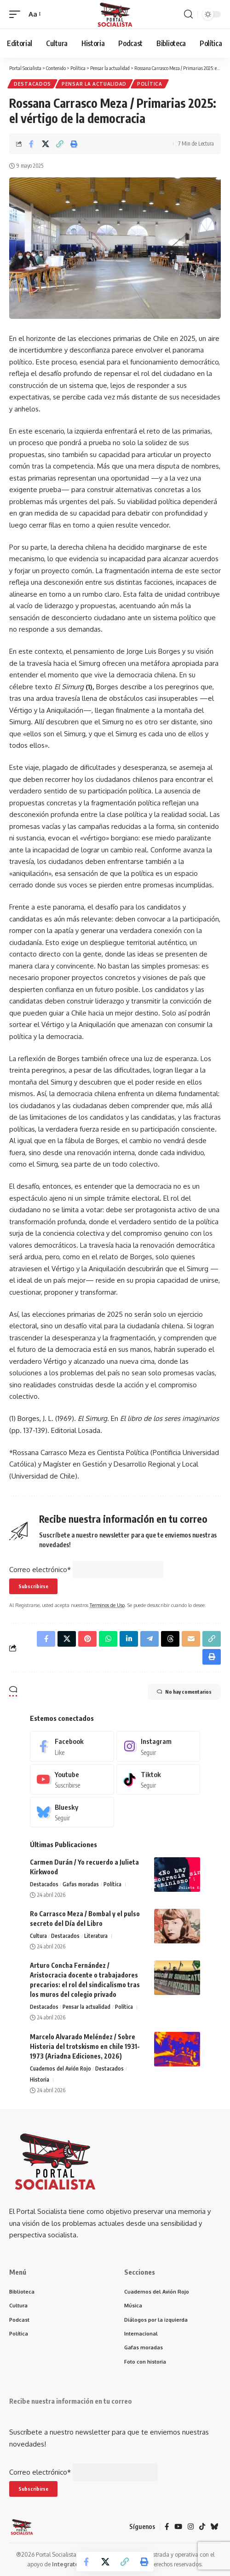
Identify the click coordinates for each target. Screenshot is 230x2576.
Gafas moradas (81, 1884)
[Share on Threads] (170, 1639)
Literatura (96, 1935)
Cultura (38, 1935)
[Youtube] (72, 1779)
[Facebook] (72, 1746)
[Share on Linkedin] (129, 1639)
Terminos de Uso (107, 1605)
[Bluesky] (72, 1812)
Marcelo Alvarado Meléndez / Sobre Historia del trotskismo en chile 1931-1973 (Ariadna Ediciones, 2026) (85, 2046)
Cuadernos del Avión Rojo (60, 2068)
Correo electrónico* (40, 1569)
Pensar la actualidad (94, 84)
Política (149, 84)
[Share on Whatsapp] (108, 1639)
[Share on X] (45, 143)
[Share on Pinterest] (87, 1639)
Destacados (32, 84)
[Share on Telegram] (149, 1639)
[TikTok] (202, 2527)
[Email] (191, 1639)
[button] (17, 14)
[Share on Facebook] (31, 143)
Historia (39, 2079)
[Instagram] (158, 1746)
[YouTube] (178, 2527)
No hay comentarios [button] (184, 1692)
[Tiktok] (158, 1779)
